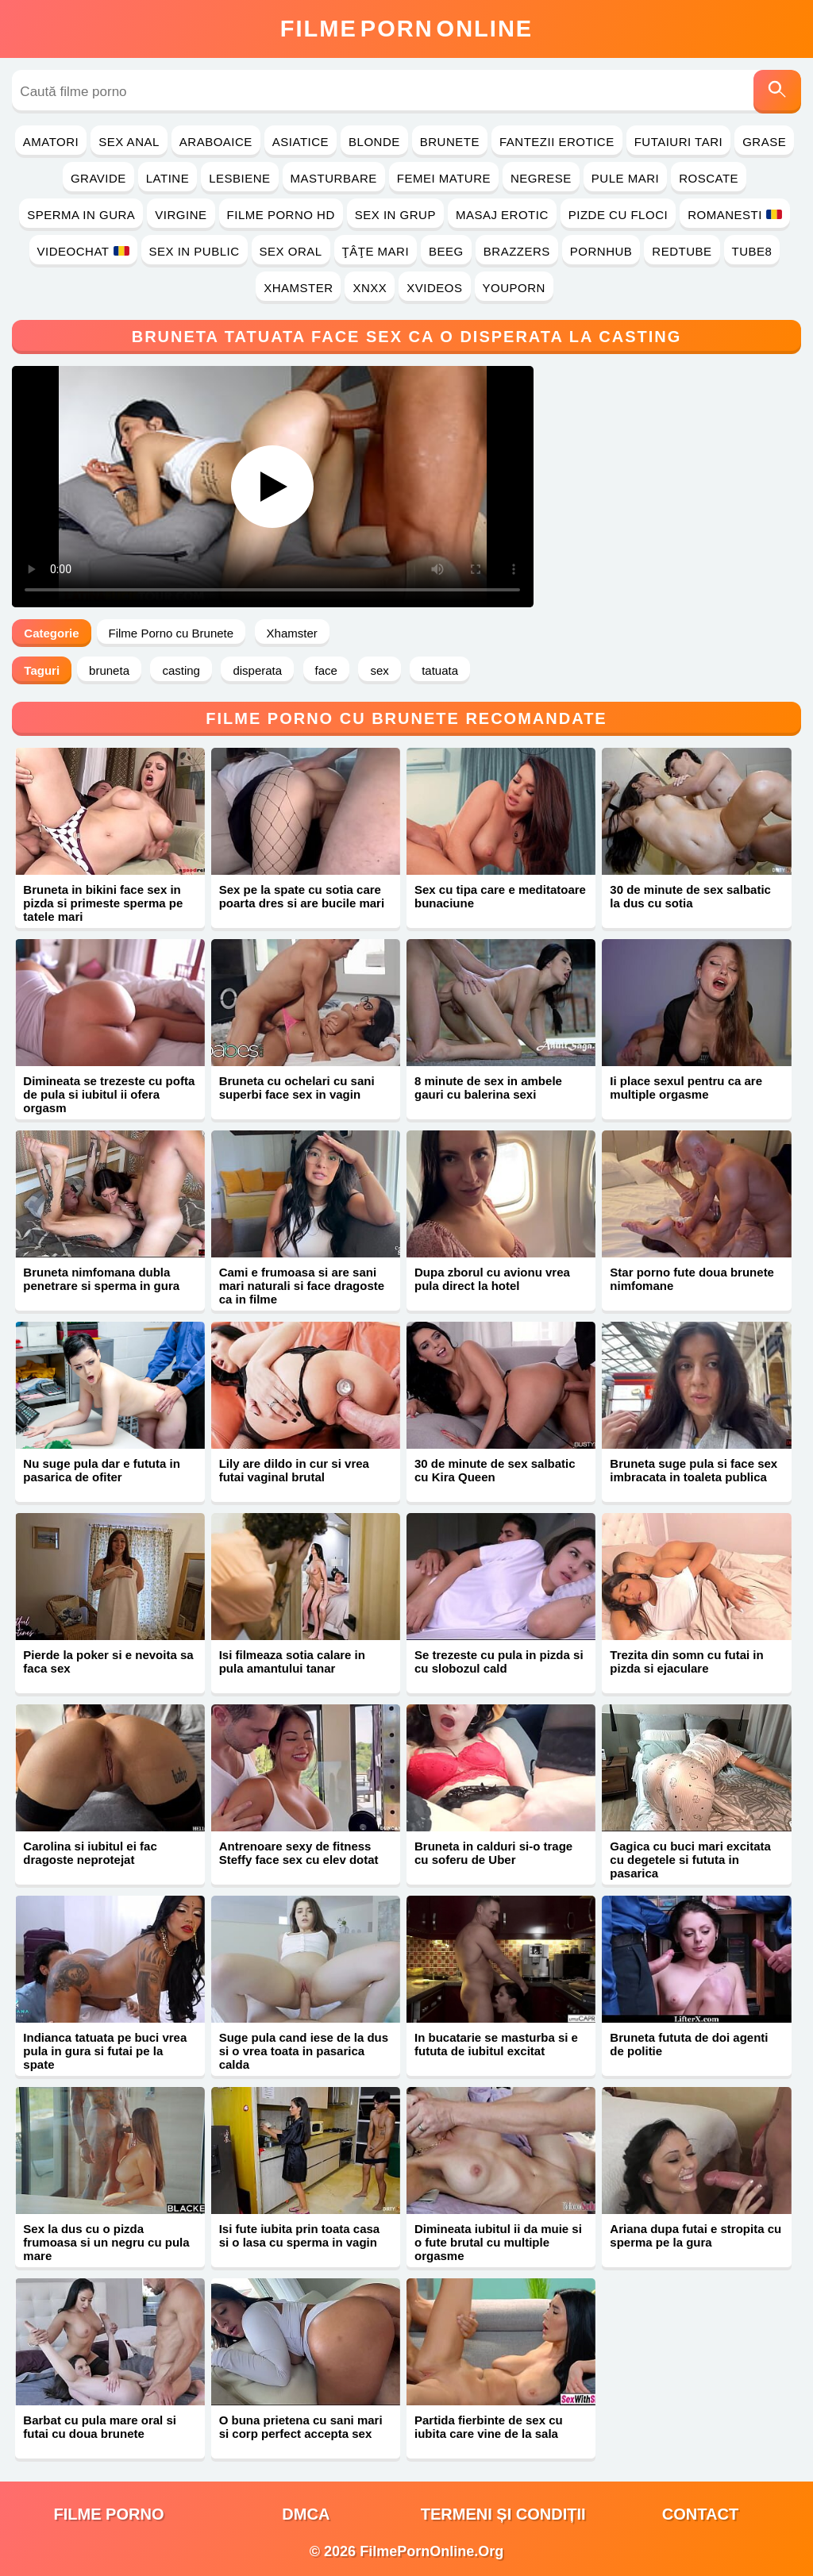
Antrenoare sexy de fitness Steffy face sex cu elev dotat (299, 1852)
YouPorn (514, 288)
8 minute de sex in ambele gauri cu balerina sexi (488, 1087)
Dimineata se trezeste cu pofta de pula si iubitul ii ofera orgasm (109, 1094)
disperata (257, 670)
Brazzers (517, 251)
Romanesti (735, 214)
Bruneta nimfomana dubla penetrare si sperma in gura (101, 1278)
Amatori (51, 141)
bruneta (109, 670)
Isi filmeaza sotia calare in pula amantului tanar (292, 1661)
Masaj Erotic (502, 214)
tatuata (440, 670)
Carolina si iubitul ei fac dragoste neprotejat (89, 1852)
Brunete (450, 141)
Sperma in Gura (81, 214)
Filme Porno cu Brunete (171, 633)
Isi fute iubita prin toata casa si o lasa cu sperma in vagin (299, 2235)
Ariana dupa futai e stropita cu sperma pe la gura (695, 2235)
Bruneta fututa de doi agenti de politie (689, 2044)
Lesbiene (239, 178)
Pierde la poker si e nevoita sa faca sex (108, 1661)
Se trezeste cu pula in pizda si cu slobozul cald (499, 1661)
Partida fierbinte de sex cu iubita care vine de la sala (488, 2426)
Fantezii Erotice (557, 141)
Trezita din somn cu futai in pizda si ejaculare (686, 1661)
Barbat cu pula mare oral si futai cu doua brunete (99, 2426)
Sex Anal (129, 141)
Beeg (446, 251)
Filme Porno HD (281, 214)
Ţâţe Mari (376, 251)
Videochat (83, 251)
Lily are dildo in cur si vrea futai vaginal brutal (294, 1470)
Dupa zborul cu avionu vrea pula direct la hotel (492, 1278)
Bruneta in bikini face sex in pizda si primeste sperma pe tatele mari (103, 903)
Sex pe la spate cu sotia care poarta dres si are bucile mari (301, 896)
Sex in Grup (395, 214)
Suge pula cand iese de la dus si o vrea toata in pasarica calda (303, 2051)
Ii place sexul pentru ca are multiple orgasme (686, 1087)
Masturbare (334, 178)
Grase (764, 141)
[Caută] (777, 92)
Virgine (180, 214)
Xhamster (298, 288)
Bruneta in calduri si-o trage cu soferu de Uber (493, 1852)
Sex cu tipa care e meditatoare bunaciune (500, 896)
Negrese (541, 178)
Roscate (708, 178)
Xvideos (434, 288)
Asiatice (300, 141)
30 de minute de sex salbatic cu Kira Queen (495, 1470)
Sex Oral (291, 251)
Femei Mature (444, 178)
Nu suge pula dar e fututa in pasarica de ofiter (101, 1470)
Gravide (98, 178)
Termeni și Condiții (503, 2514)
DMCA (305, 2514)
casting (181, 670)
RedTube (681, 251)
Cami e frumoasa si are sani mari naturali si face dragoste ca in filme (301, 1285)
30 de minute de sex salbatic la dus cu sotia (690, 896)
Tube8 (752, 251)
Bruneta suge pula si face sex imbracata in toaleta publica (693, 1470)
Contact (700, 2514)
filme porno (109, 2514)
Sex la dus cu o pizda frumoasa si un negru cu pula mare (106, 2242)
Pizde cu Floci (618, 214)
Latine (167, 178)
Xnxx (370, 288)
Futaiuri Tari (678, 141)
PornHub (601, 251)
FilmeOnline (406, 28)
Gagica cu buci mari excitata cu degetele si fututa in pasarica (690, 1859)
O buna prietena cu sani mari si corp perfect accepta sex (301, 2426)
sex (379, 670)
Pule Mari (625, 178)
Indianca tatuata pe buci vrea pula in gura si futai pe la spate (105, 2051)
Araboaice (215, 141)
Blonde (374, 141)
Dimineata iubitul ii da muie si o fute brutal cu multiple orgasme (498, 2242)
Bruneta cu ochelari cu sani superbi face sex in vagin (297, 1087)
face (326, 670)
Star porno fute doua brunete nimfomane (692, 1278)
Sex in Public (194, 251)
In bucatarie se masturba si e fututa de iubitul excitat (496, 2044)
